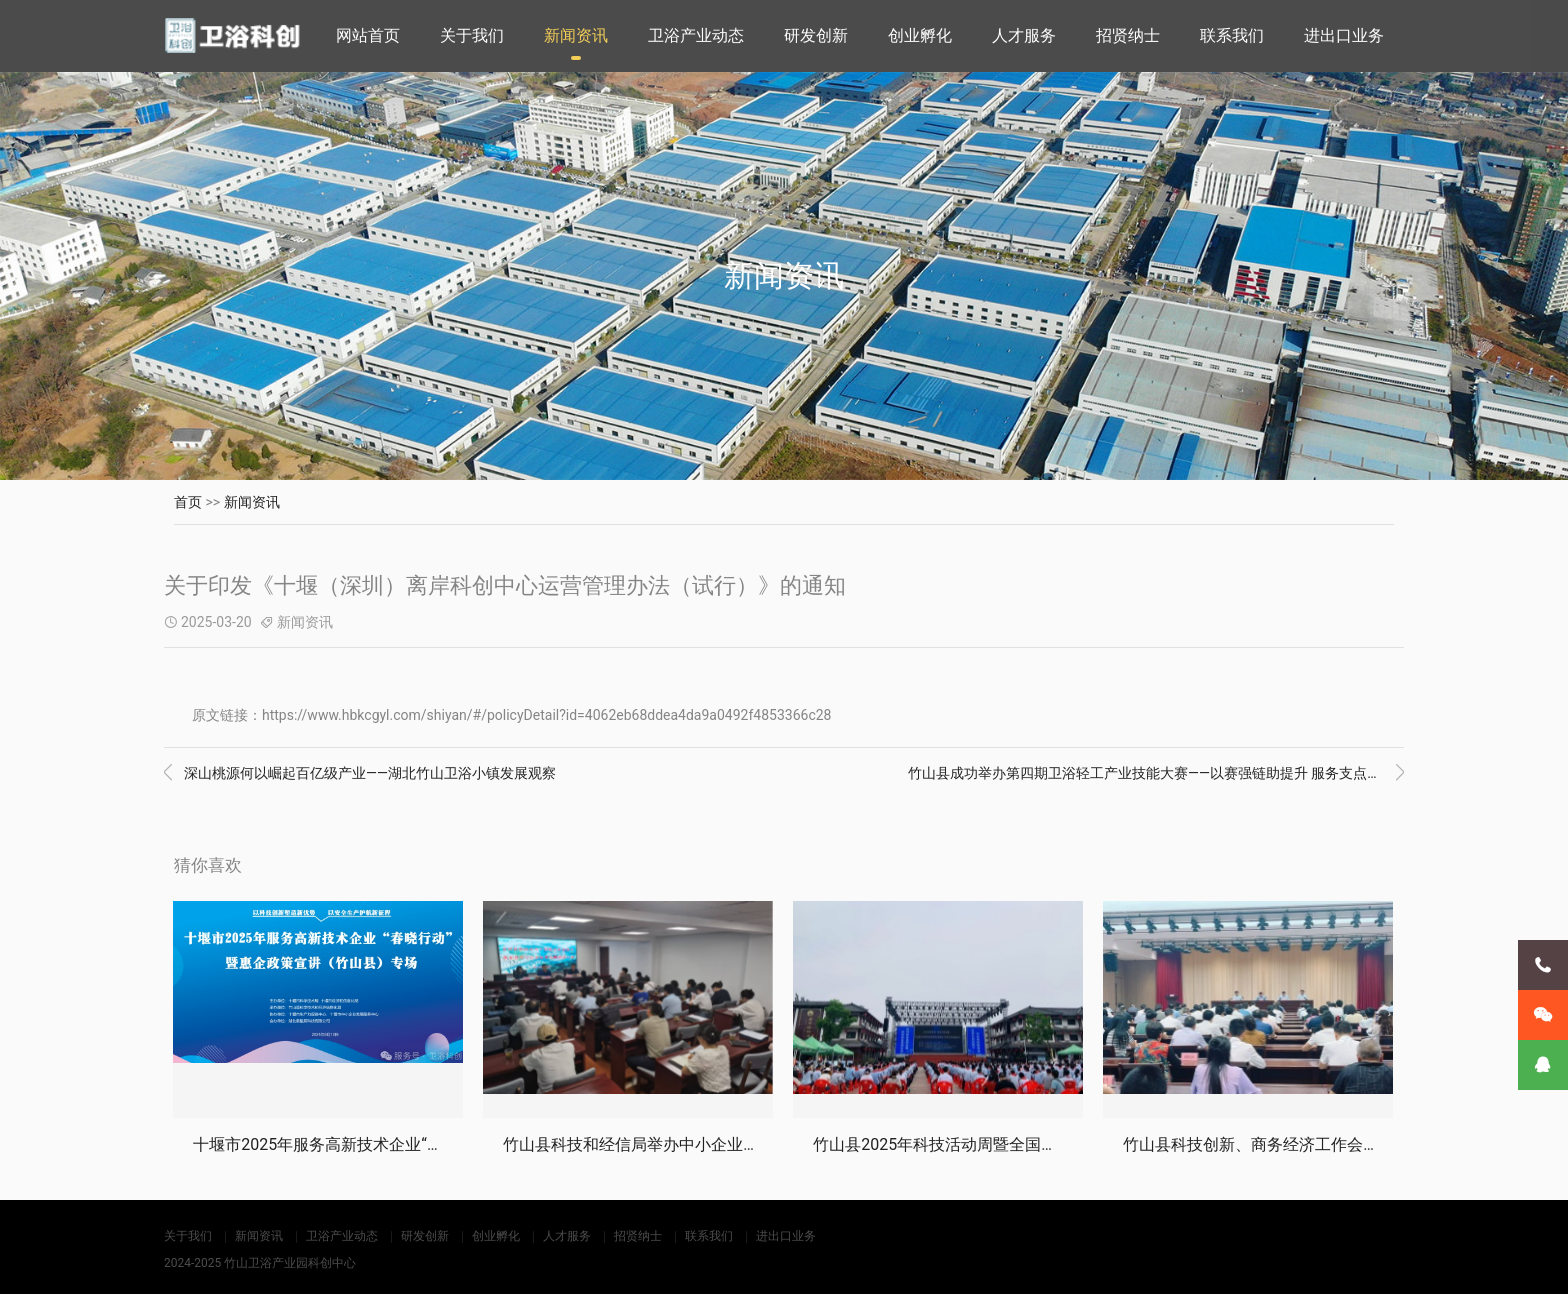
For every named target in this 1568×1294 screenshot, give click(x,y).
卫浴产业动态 (696, 35)
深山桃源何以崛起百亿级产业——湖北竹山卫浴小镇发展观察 (360, 773)
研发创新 (816, 35)
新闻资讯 (576, 35)
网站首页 (368, 35)
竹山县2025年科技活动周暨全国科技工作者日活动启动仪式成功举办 (1055, 1144)
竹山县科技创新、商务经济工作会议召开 (1267, 1144)
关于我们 (472, 35)
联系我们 (1232, 35)
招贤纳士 (1128, 35)
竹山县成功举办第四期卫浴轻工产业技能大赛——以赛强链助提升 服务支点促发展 (1156, 773)
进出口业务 (1344, 35)
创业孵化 (920, 35)
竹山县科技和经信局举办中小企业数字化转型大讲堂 (687, 1144)
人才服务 (1024, 35)
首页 (188, 502)
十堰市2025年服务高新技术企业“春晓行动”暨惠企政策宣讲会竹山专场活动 (456, 1144)
